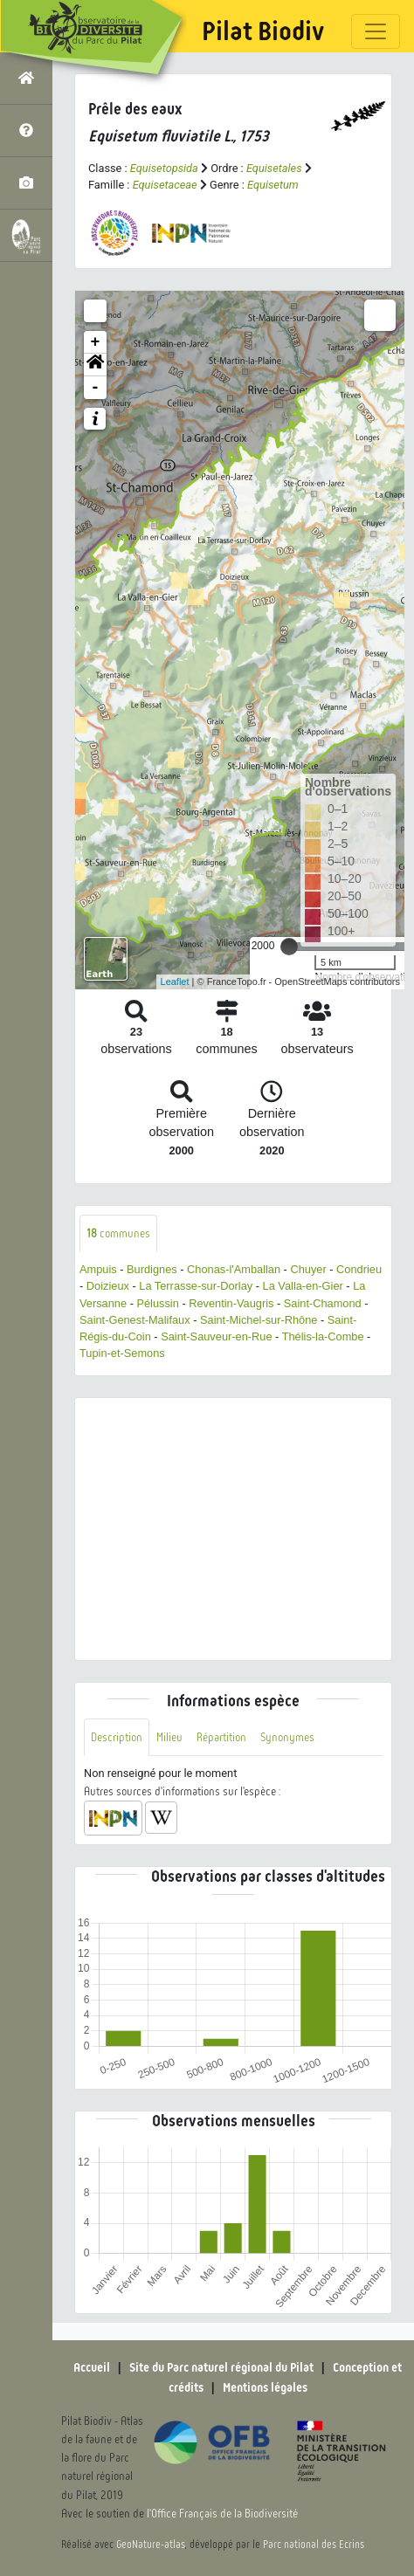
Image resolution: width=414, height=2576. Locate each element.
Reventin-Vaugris (231, 1303)
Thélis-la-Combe (323, 1336)
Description (116, 1737)
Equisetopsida (164, 168)
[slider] (289, 946)
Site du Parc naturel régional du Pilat (221, 2367)
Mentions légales (265, 2387)
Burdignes (152, 1269)
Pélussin (157, 1303)
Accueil (91, 2367)
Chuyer (308, 1269)
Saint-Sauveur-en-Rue (216, 1336)
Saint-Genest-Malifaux (134, 1319)
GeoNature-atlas (150, 2544)
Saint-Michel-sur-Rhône (258, 1319)
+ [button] (95, 342)
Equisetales (274, 168)
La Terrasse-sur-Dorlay (195, 1285)
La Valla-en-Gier (303, 1285)
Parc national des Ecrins (313, 2544)
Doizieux (107, 1285)
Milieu (169, 1737)
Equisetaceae (165, 184)
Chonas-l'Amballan (233, 1269)
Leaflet (175, 981)
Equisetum (273, 184)
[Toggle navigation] (375, 31)
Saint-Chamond (323, 1303)
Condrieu (359, 1269)
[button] (95, 365)
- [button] (95, 387)
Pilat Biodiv (263, 31)
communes (118, 1233)
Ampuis (98, 1269)
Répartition (221, 1737)
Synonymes (287, 1737)
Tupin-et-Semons (122, 1353)
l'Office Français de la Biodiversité (222, 2513)
